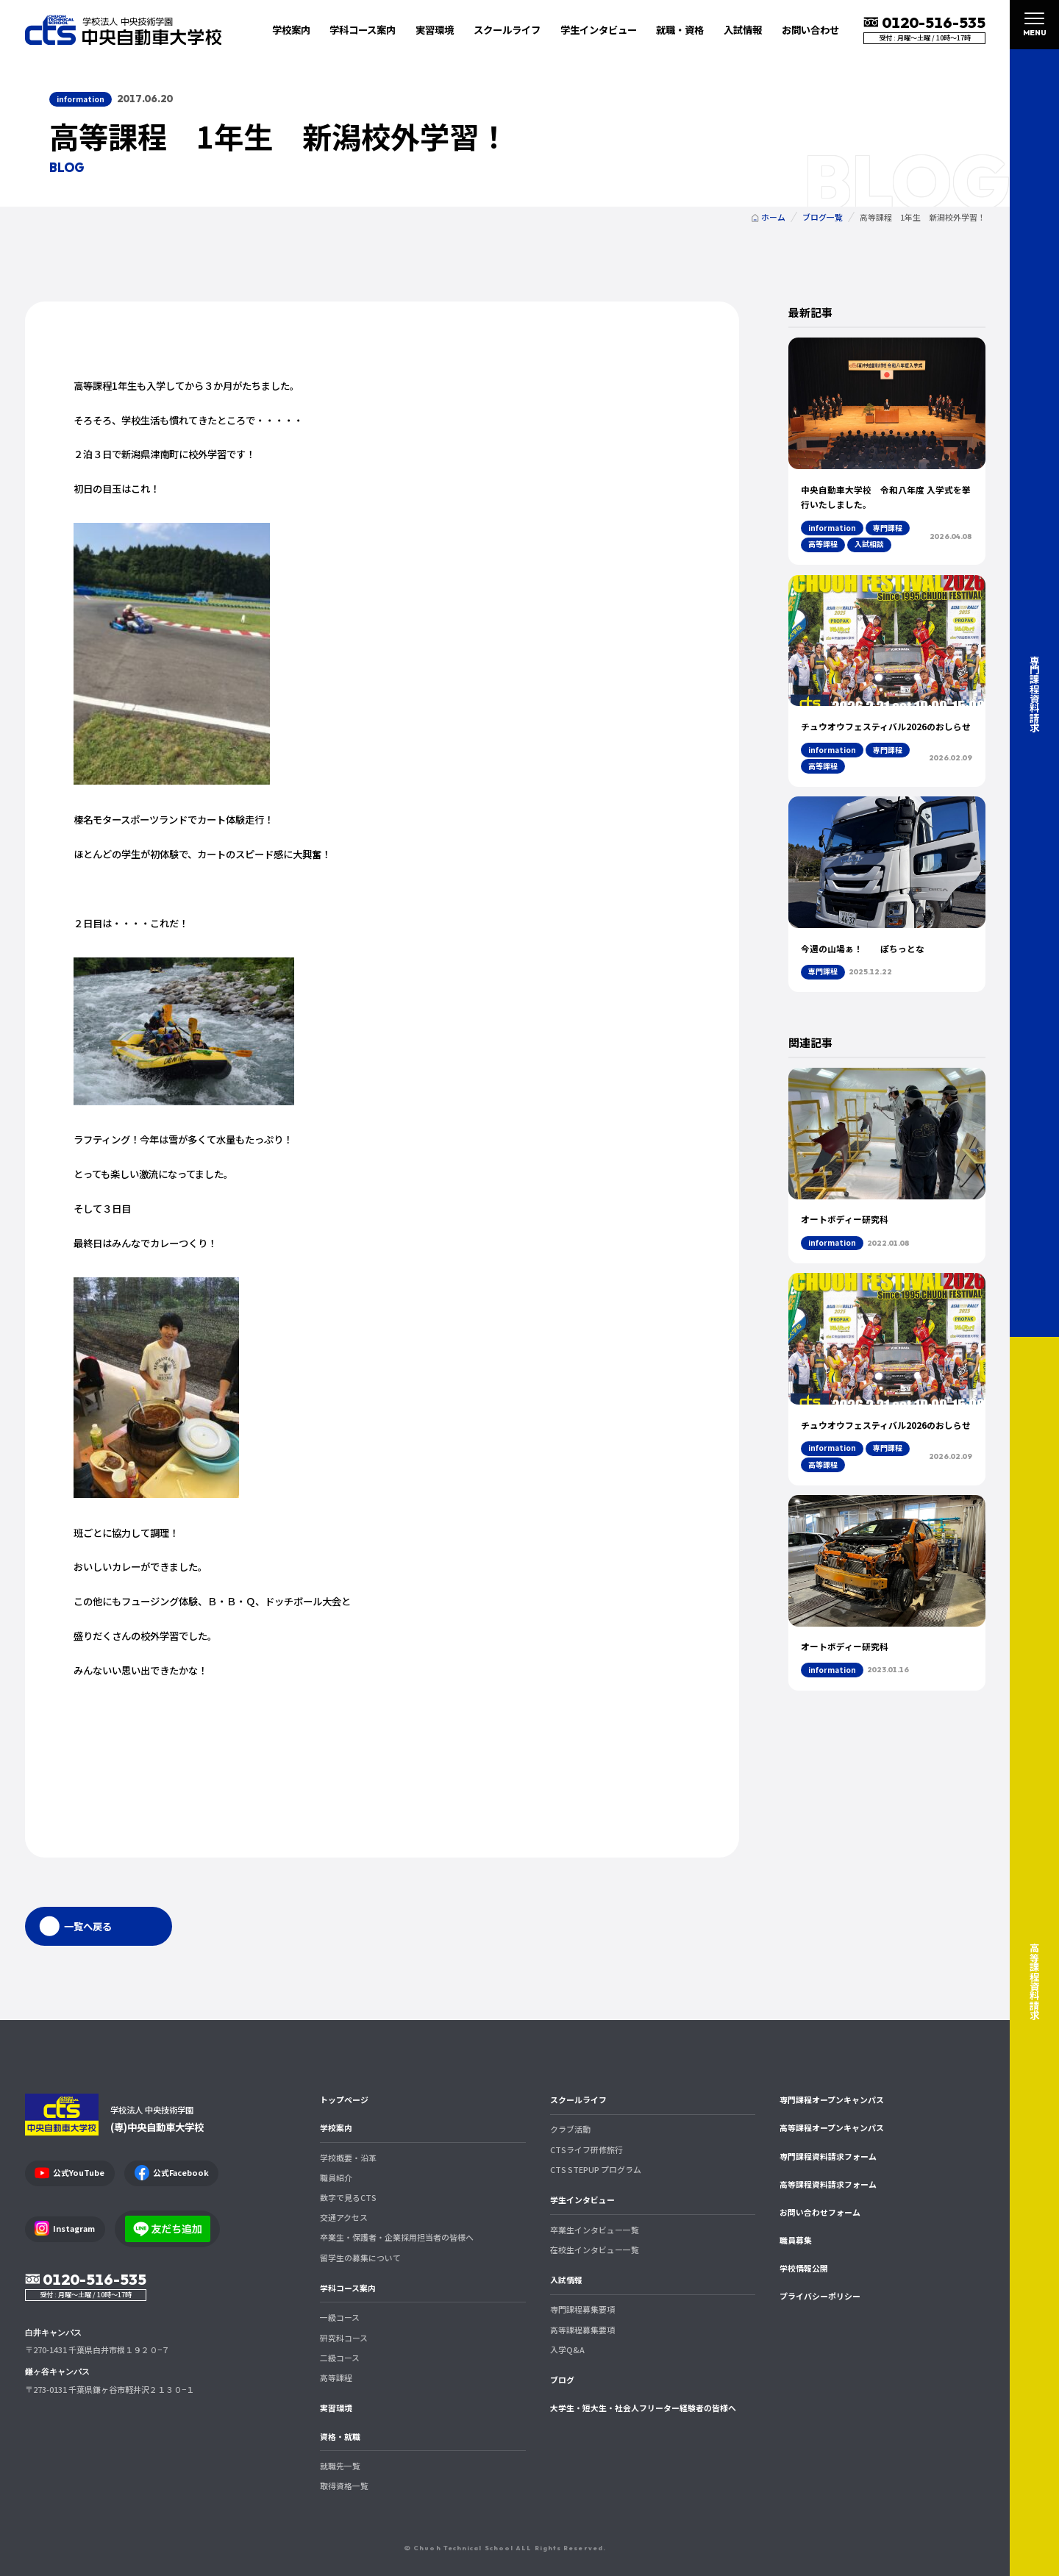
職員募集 (796, 2240)
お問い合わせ (810, 29)
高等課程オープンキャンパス (832, 2127)
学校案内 (336, 2127)
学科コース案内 (348, 2288)
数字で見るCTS (348, 2197)
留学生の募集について (360, 2257)
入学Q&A (567, 2349)
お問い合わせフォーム (820, 2212)
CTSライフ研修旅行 (586, 2149)
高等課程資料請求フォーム (828, 2184)
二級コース (340, 2357)
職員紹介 (336, 2177)
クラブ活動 (570, 2129)
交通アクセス (344, 2217)
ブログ (562, 2380)
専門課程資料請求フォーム (828, 2156)
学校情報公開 (804, 2268)
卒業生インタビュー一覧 (594, 2230)
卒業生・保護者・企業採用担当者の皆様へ (397, 2237)
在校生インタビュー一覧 (594, 2249)
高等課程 (336, 2377)
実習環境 (435, 29)
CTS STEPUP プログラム (595, 2169)
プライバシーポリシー (820, 2296)
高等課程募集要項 (582, 2330)
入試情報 (566, 2280)
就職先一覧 (340, 2466)
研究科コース (344, 2338)
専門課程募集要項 (582, 2309)
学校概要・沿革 (348, 2157)
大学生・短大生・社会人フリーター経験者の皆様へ (643, 2407)
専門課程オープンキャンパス (832, 2099)
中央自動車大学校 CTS (123, 30)
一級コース (340, 2317)
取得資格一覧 (344, 2485)
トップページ (344, 2099)
